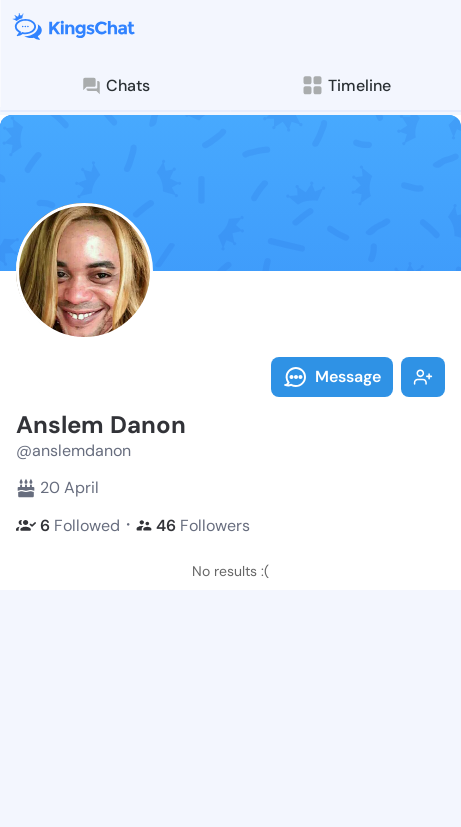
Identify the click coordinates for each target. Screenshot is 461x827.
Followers (193, 525)
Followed (68, 525)
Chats (115, 86)
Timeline (345, 85)
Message (332, 377)
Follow (423, 377)
